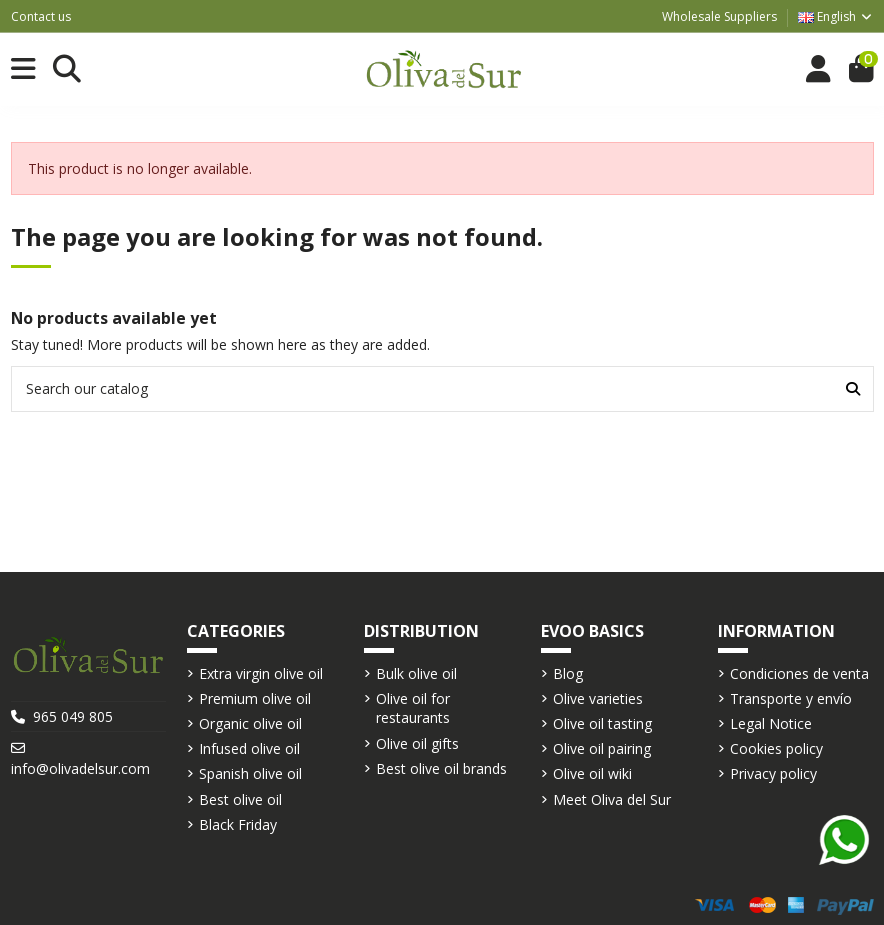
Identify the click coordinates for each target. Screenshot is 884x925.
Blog (568, 673)
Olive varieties (598, 698)
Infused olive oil (249, 748)
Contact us (41, 16)
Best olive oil (240, 799)
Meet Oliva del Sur (612, 799)
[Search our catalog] (853, 388)
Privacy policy (773, 773)
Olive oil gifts (417, 743)
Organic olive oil (250, 723)
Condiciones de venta (799, 673)
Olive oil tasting (602, 723)
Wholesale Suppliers (719, 16)
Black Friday (238, 824)
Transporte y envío (791, 698)
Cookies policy (776, 748)
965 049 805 (73, 716)
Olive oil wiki (592, 773)
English (836, 16)
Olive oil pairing (602, 748)
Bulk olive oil (416, 673)
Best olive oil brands (441, 768)
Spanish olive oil (250, 773)
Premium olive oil (255, 698)
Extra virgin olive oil (261, 673)
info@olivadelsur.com (80, 768)
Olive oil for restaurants (413, 708)
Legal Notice (771, 723)
